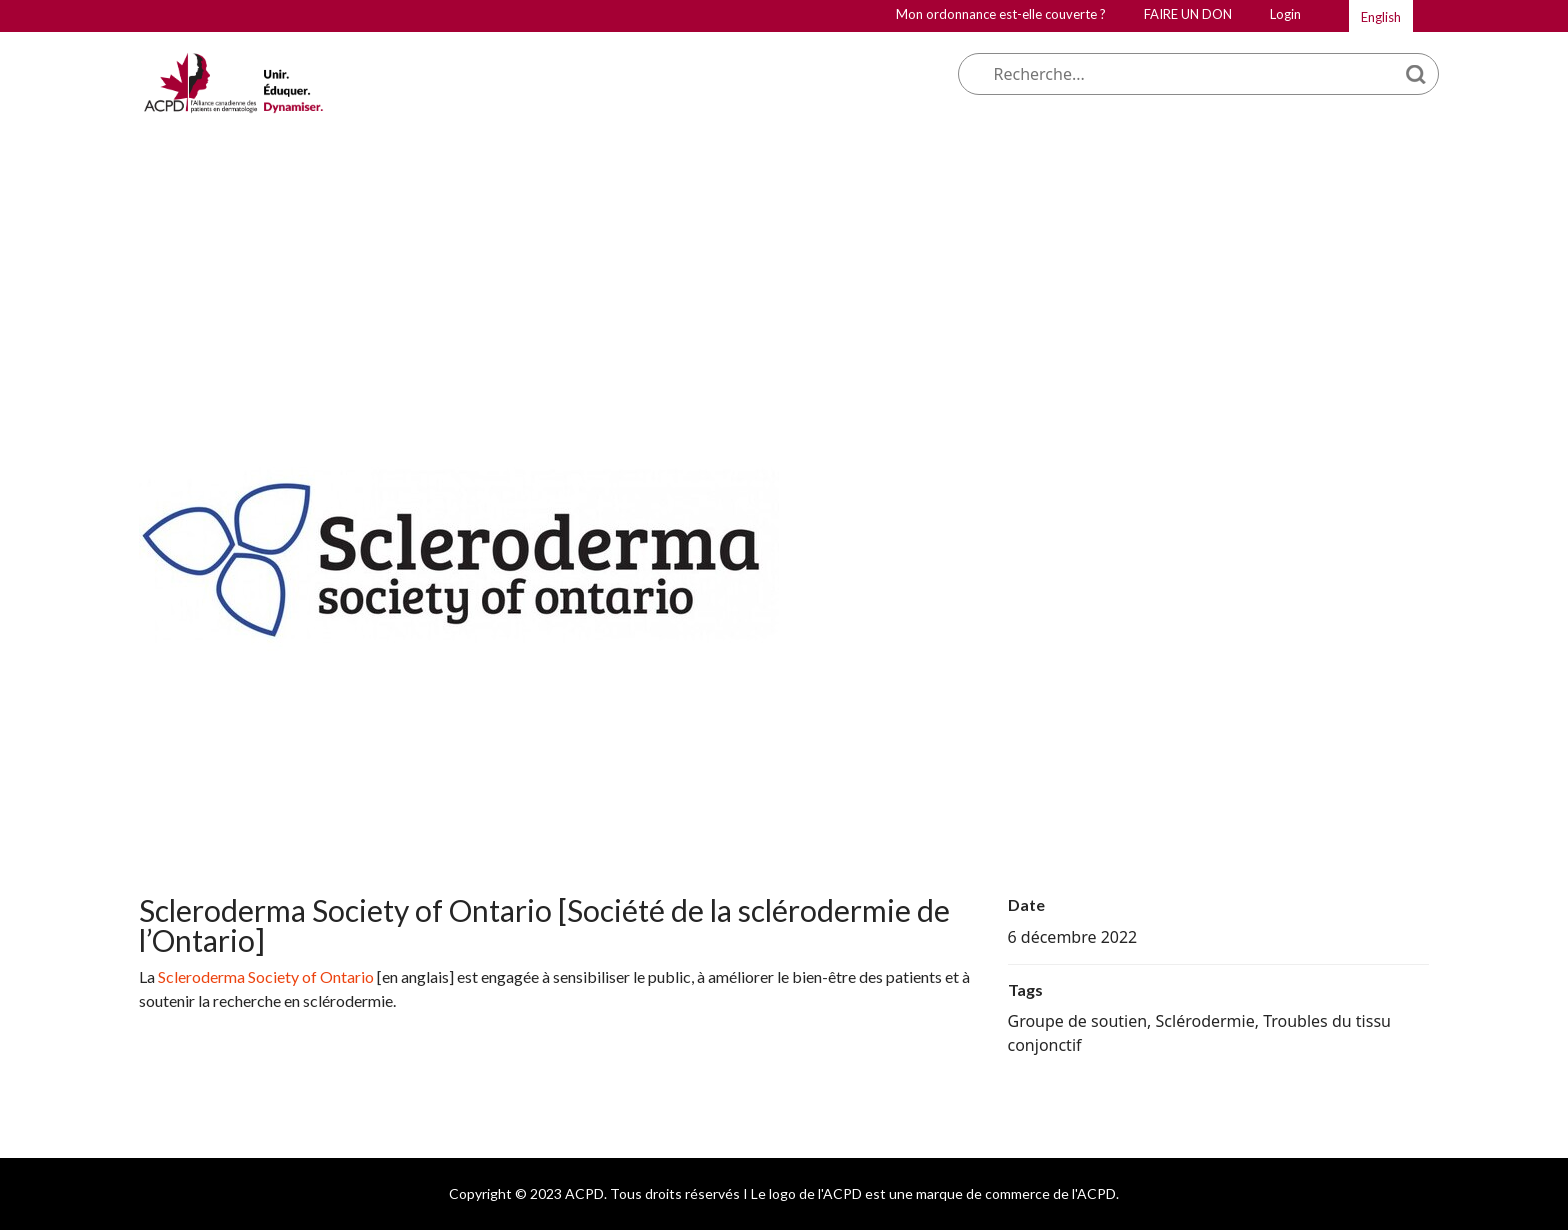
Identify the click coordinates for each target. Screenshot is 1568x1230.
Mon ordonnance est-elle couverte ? (1001, 14)
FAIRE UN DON (1188, 14)
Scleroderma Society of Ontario (266, 976)
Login (1285, 14)
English (1381, 17)
